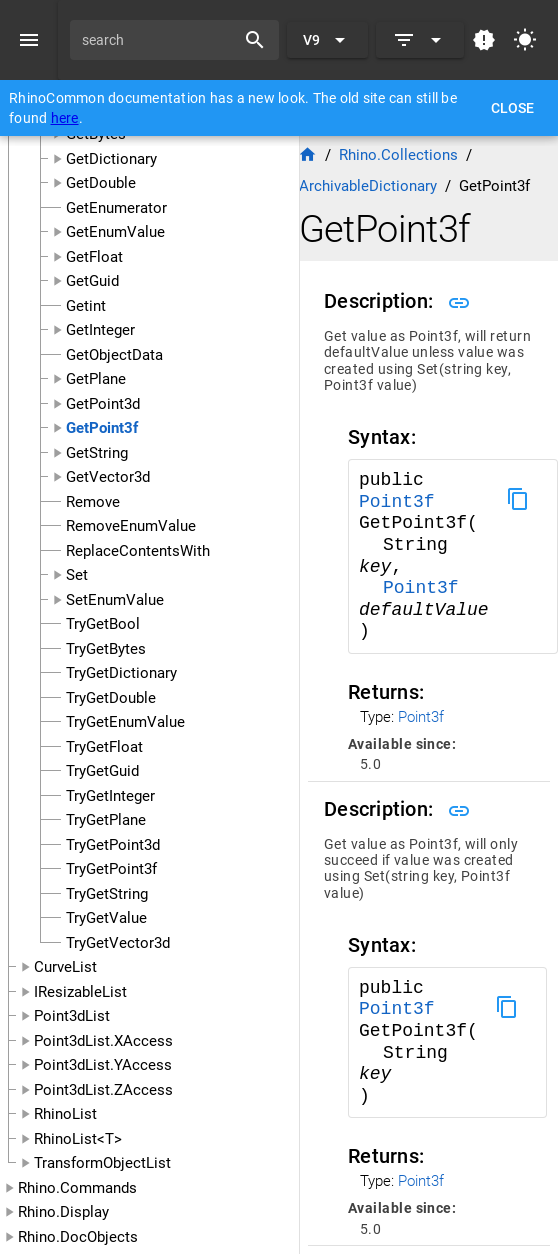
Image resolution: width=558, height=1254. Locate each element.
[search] (159, 40)
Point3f (397, 502)
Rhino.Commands (77, 1188)
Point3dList (72, 1016)
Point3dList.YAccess (103, 1065)
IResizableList (80, 992)
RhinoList (65, 1114)
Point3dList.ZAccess (103, 1090)
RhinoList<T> (78, 1139)
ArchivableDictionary (368, 186)
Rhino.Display (63, 1212)
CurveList (65, 967)
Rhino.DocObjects (78, 1237)
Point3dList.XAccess (103, 1041)
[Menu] (29, 40)
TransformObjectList (102, 1163)
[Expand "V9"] (327, 40)
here (65, 118)
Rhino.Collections (398, 155)
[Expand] (420, 40)
